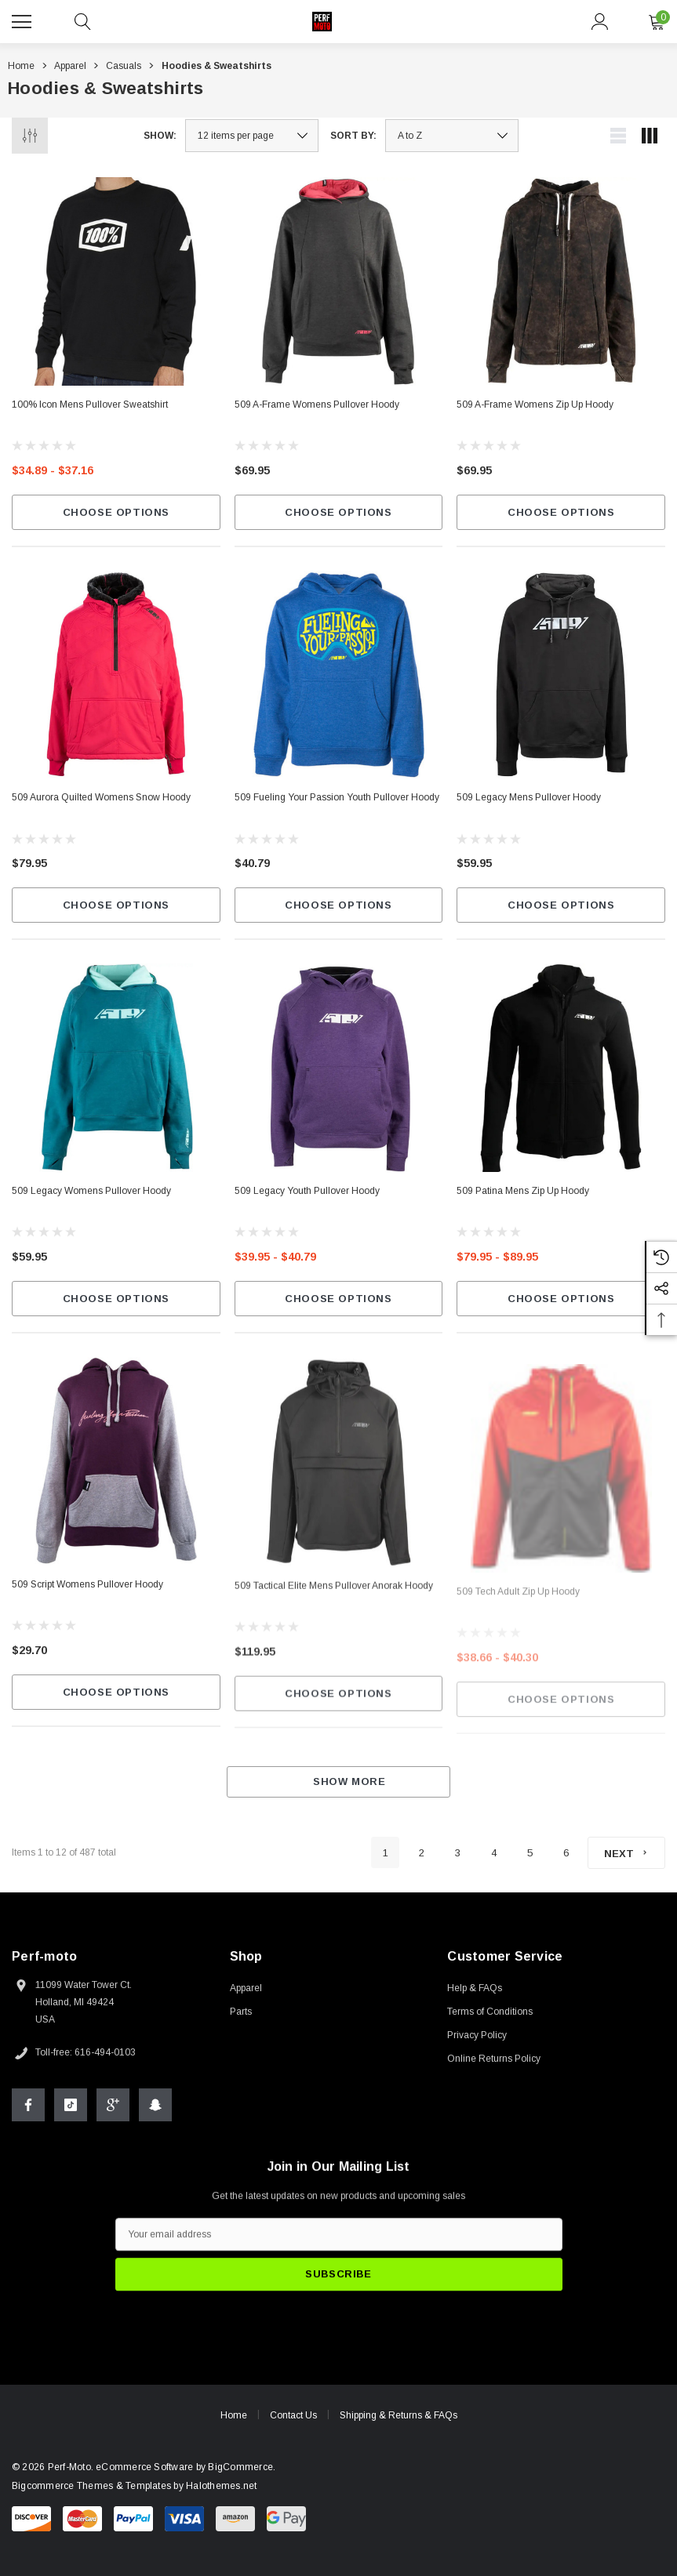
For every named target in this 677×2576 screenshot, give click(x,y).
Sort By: (353, 135)
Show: (160, 135)
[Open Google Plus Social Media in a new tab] (112, 2110)
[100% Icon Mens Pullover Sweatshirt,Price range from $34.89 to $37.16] (116, 281)
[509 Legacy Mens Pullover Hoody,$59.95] (561, 685)
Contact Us (293, 2420)
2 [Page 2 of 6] (421, 1853)
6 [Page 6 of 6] (566, 1853)
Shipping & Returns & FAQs (398, 2420)
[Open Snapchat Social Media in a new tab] (155, 2110)
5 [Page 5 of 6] (530, 1853)
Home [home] (233, 2420)
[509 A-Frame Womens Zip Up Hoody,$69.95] (561, 281)
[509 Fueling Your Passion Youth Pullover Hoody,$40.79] (339, 677)
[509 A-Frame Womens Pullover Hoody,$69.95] (339, 281)
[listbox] (452, 135)
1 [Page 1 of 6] (385, 1853)
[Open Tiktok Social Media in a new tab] (70, 2110)
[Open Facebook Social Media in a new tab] (28, 2110)
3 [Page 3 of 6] (457, 1853)
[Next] (626, 1853)
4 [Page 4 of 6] (494, 1853)
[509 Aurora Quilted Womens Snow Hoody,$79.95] (116, 675)
